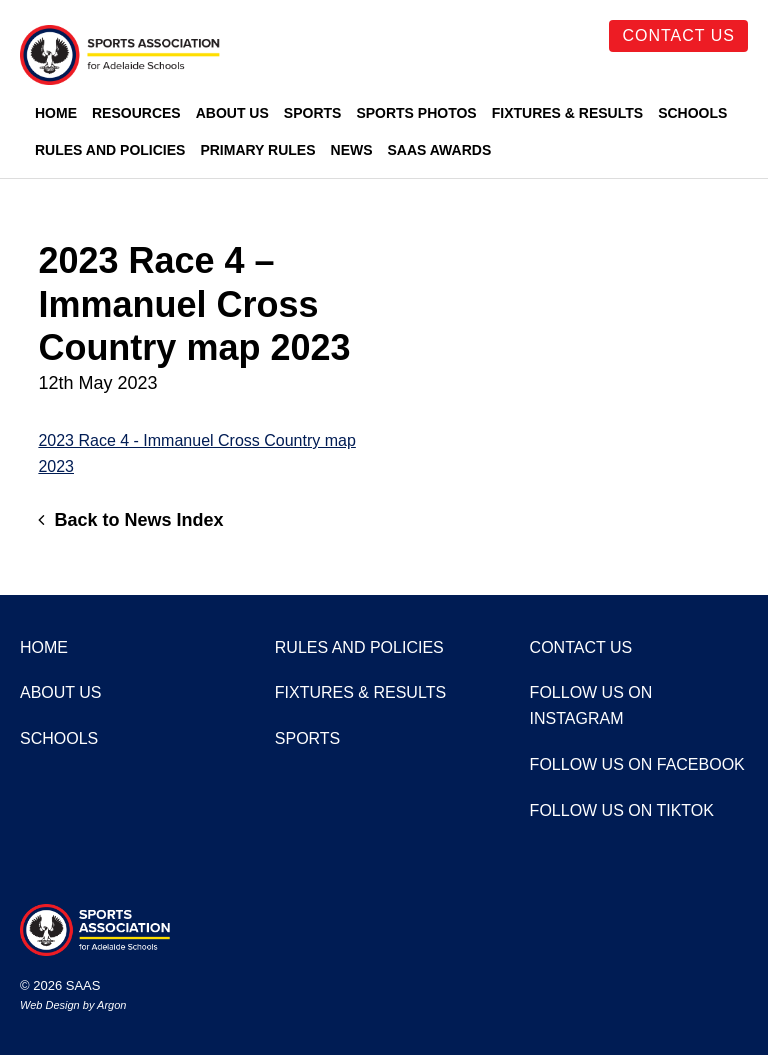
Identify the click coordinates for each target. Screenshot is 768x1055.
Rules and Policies (110, 150)
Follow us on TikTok (622, 810)
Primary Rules (257, 150)
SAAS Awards (440, 150)
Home (56, 113)
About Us (232, 113)
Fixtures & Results (567, 113)
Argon (111, 1005)
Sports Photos (416, 113)
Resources (136, 113)
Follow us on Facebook (637, 764)
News (352, 150)
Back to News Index (130, 520)
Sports (313, 113)
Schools (692, 113)
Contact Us (678, 35)
